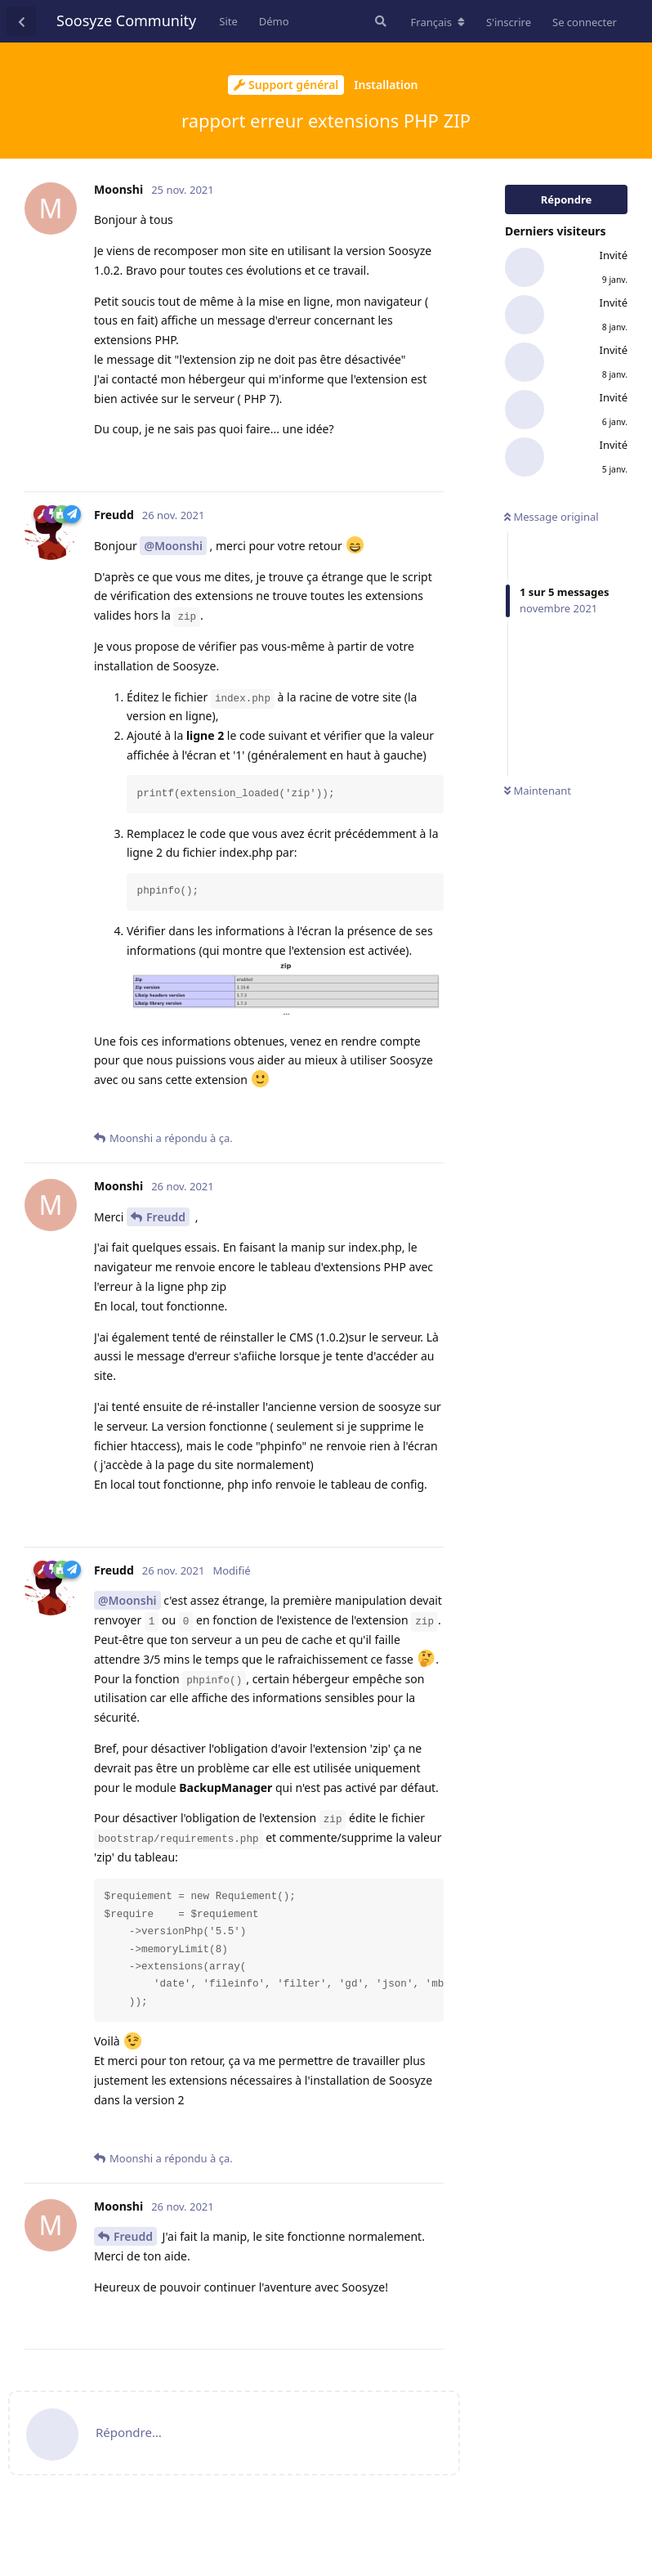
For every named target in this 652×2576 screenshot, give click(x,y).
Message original (551, 516)
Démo (274, 21)
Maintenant (537, 790)
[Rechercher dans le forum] (379, 21)
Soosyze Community (126, 20)
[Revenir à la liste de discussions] (21, 21)
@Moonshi (173, 545)
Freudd (165, 1217)
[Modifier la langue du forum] (438, 22)
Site (228, 21)
